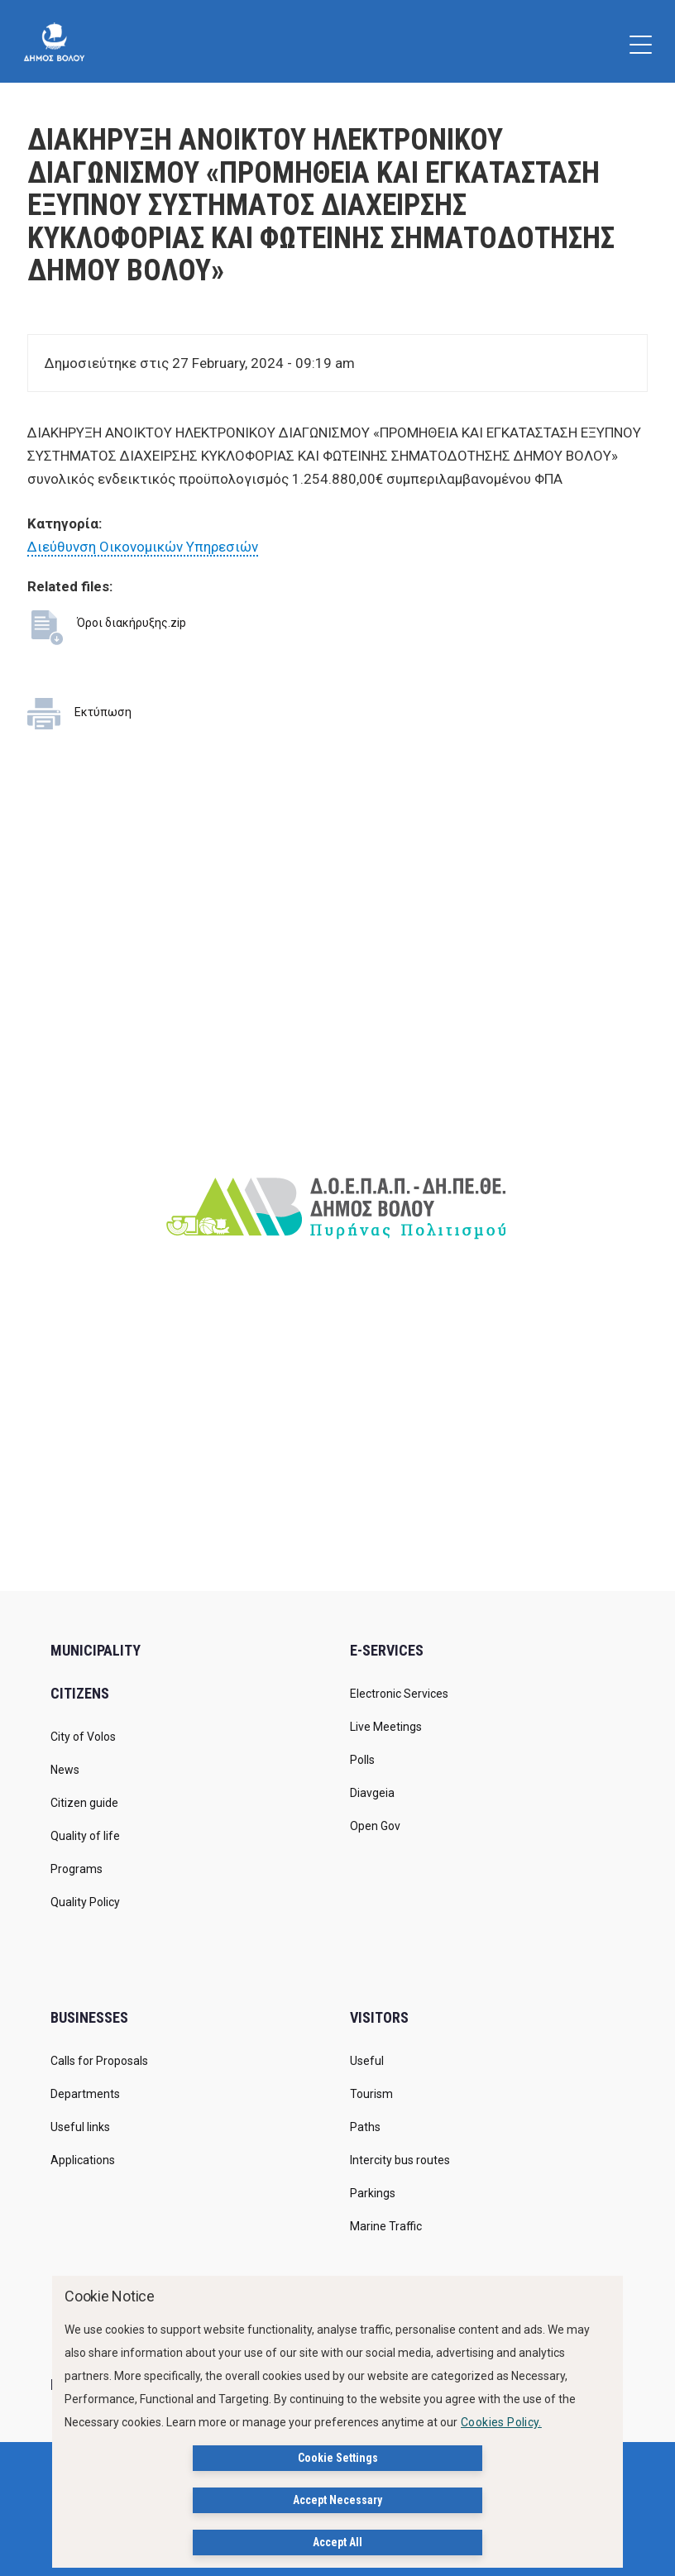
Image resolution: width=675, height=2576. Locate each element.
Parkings (372, 2193)
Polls (362, 1759)
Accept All (337, 2542)
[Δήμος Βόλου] (54, 41)
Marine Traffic (386, 2226)
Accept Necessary (337, 2500)
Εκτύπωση (103, 712)
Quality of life (85, 1835)
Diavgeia (372, 1792)
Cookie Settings (338, 2457)
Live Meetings (386, 1726)
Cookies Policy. (501, 2422)
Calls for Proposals (99, 2060)
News (64, 1769)
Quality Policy (85, 1902)
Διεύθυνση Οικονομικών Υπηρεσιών (142, 546)
